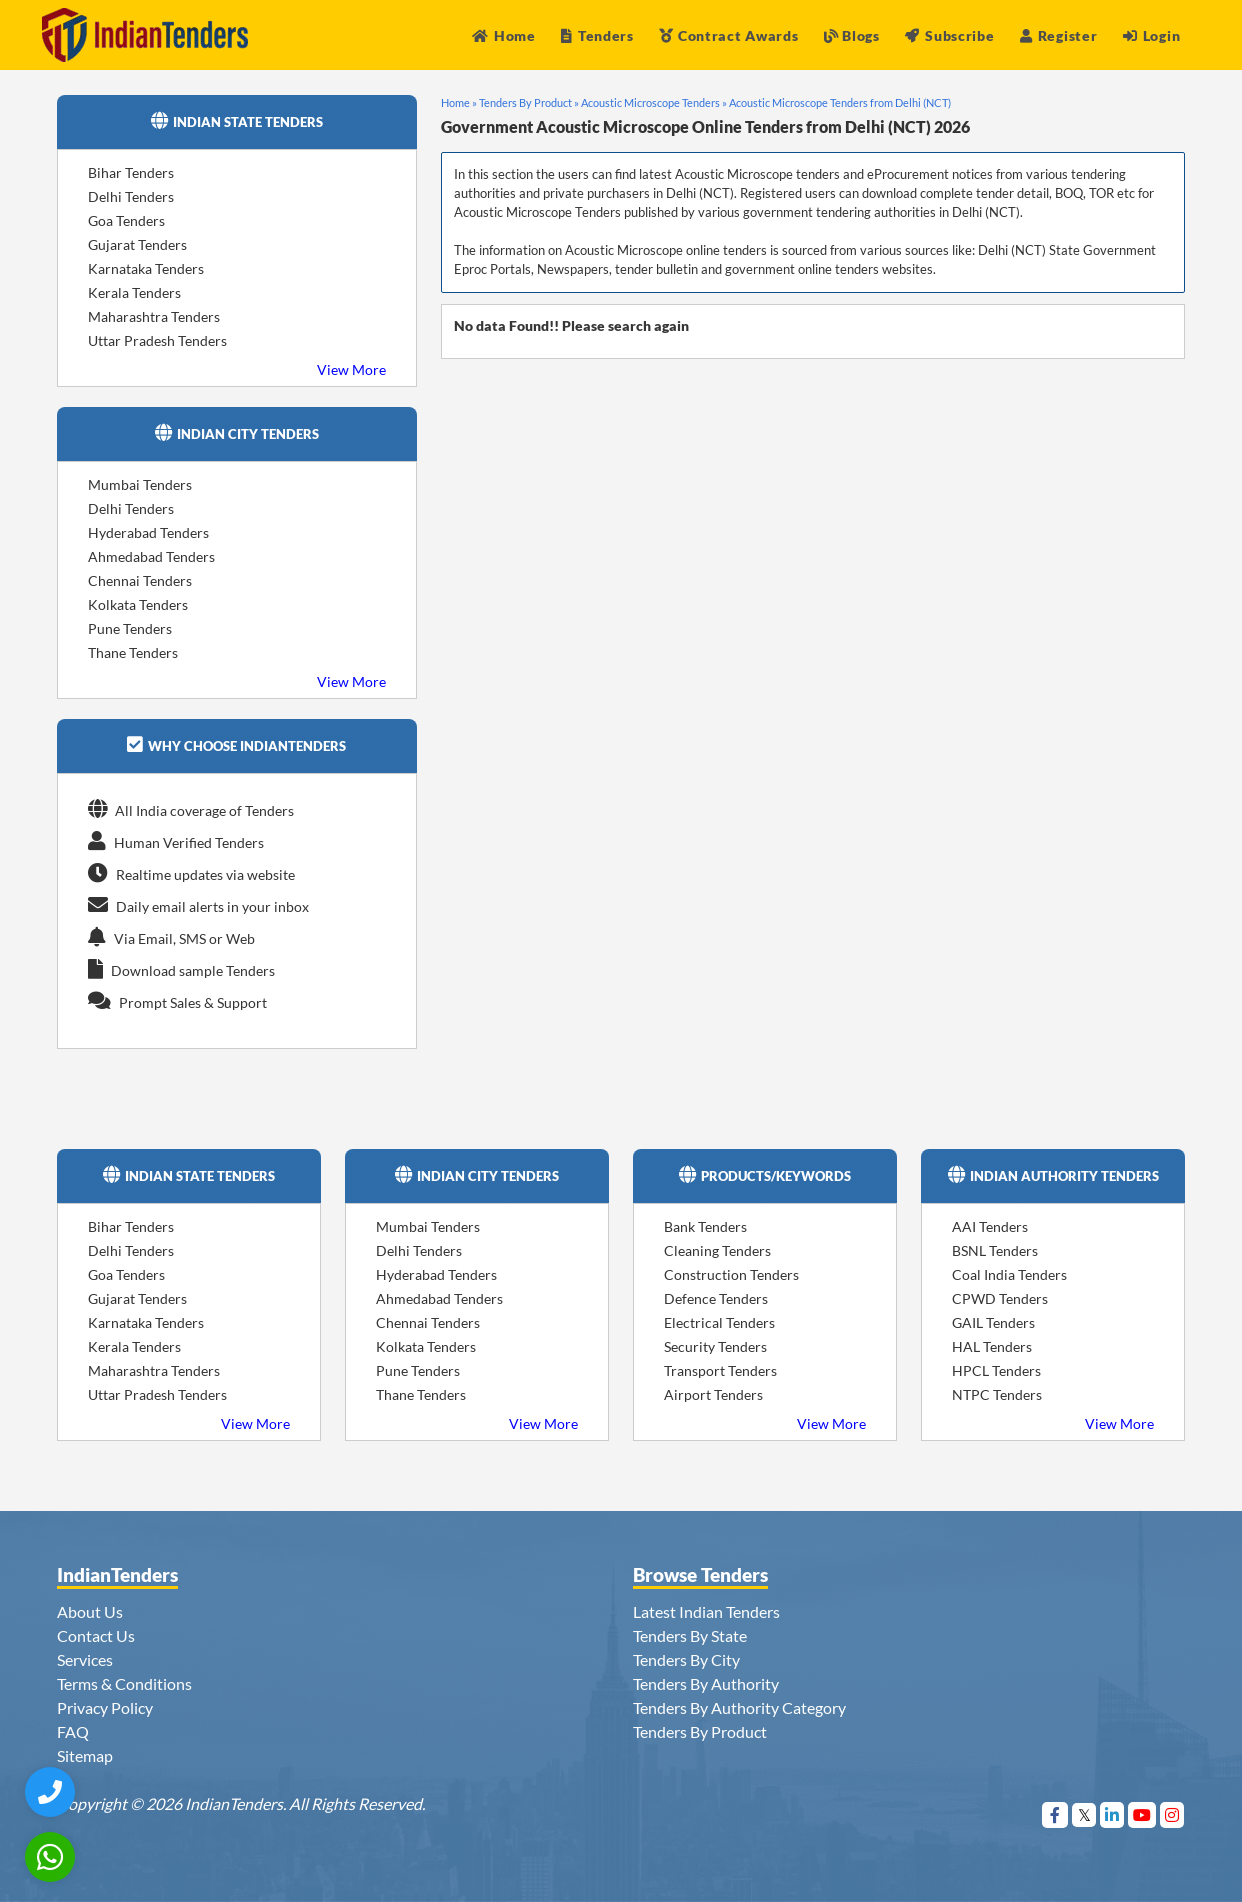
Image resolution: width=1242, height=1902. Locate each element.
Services (85, 1659)
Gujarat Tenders (137, 244)
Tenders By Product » (529, 102)
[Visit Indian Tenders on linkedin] (1112, 1814)
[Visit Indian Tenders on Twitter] (1084, 1814)
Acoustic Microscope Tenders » (654, 102)
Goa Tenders (126, 220)
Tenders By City (686, 1659)
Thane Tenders (133, 652)
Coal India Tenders (1009, 1274)
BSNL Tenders (995, 1250)
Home (504, 35)
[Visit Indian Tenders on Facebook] (1055, 1814)
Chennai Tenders (140, 580)
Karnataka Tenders (146, 268)
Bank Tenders (705, 1226)
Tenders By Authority (706, 1683)
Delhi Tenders (131, 196)
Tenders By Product (700, 1731)
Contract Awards (728, 35)
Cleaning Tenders (717, 1250)
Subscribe (949, 35)
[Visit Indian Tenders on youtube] (1142, 1814)
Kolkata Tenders (138, 604)
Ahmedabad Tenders (151, 556)
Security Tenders (715, 1346)
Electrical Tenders (719, 1322)
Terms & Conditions (124, 1683)
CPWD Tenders (1000, 1298)
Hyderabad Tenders (148, 532)
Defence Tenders (716, 1298)
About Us (90, 1611)
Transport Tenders (720, 1370)
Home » (459, 102)
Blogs (852, 35)
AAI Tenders (990, 1226)
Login (1151, 35)
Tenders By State (690, 1635)
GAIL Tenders (993, 1322)
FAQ (73, 1731)
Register (1058, 35)
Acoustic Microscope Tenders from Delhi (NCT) (840, 102)
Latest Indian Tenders (706, 1611)
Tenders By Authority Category (739, 1707)
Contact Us (96, 1635)
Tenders (597, 35)
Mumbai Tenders (140, 484)
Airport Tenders (713, 1394)
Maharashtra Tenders (154, 316)
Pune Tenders (130, 628)
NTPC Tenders (997, 1394)
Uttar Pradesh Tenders (157, 340)
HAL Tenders (992, 1346)
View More (351, 369)
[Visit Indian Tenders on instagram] (1172, 1814)
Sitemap (85, 1755)
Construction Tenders (731, 1274)
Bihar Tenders (131, 172)
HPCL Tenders (996, 1370)
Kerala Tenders (134, 292)
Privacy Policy (105, 1707)
